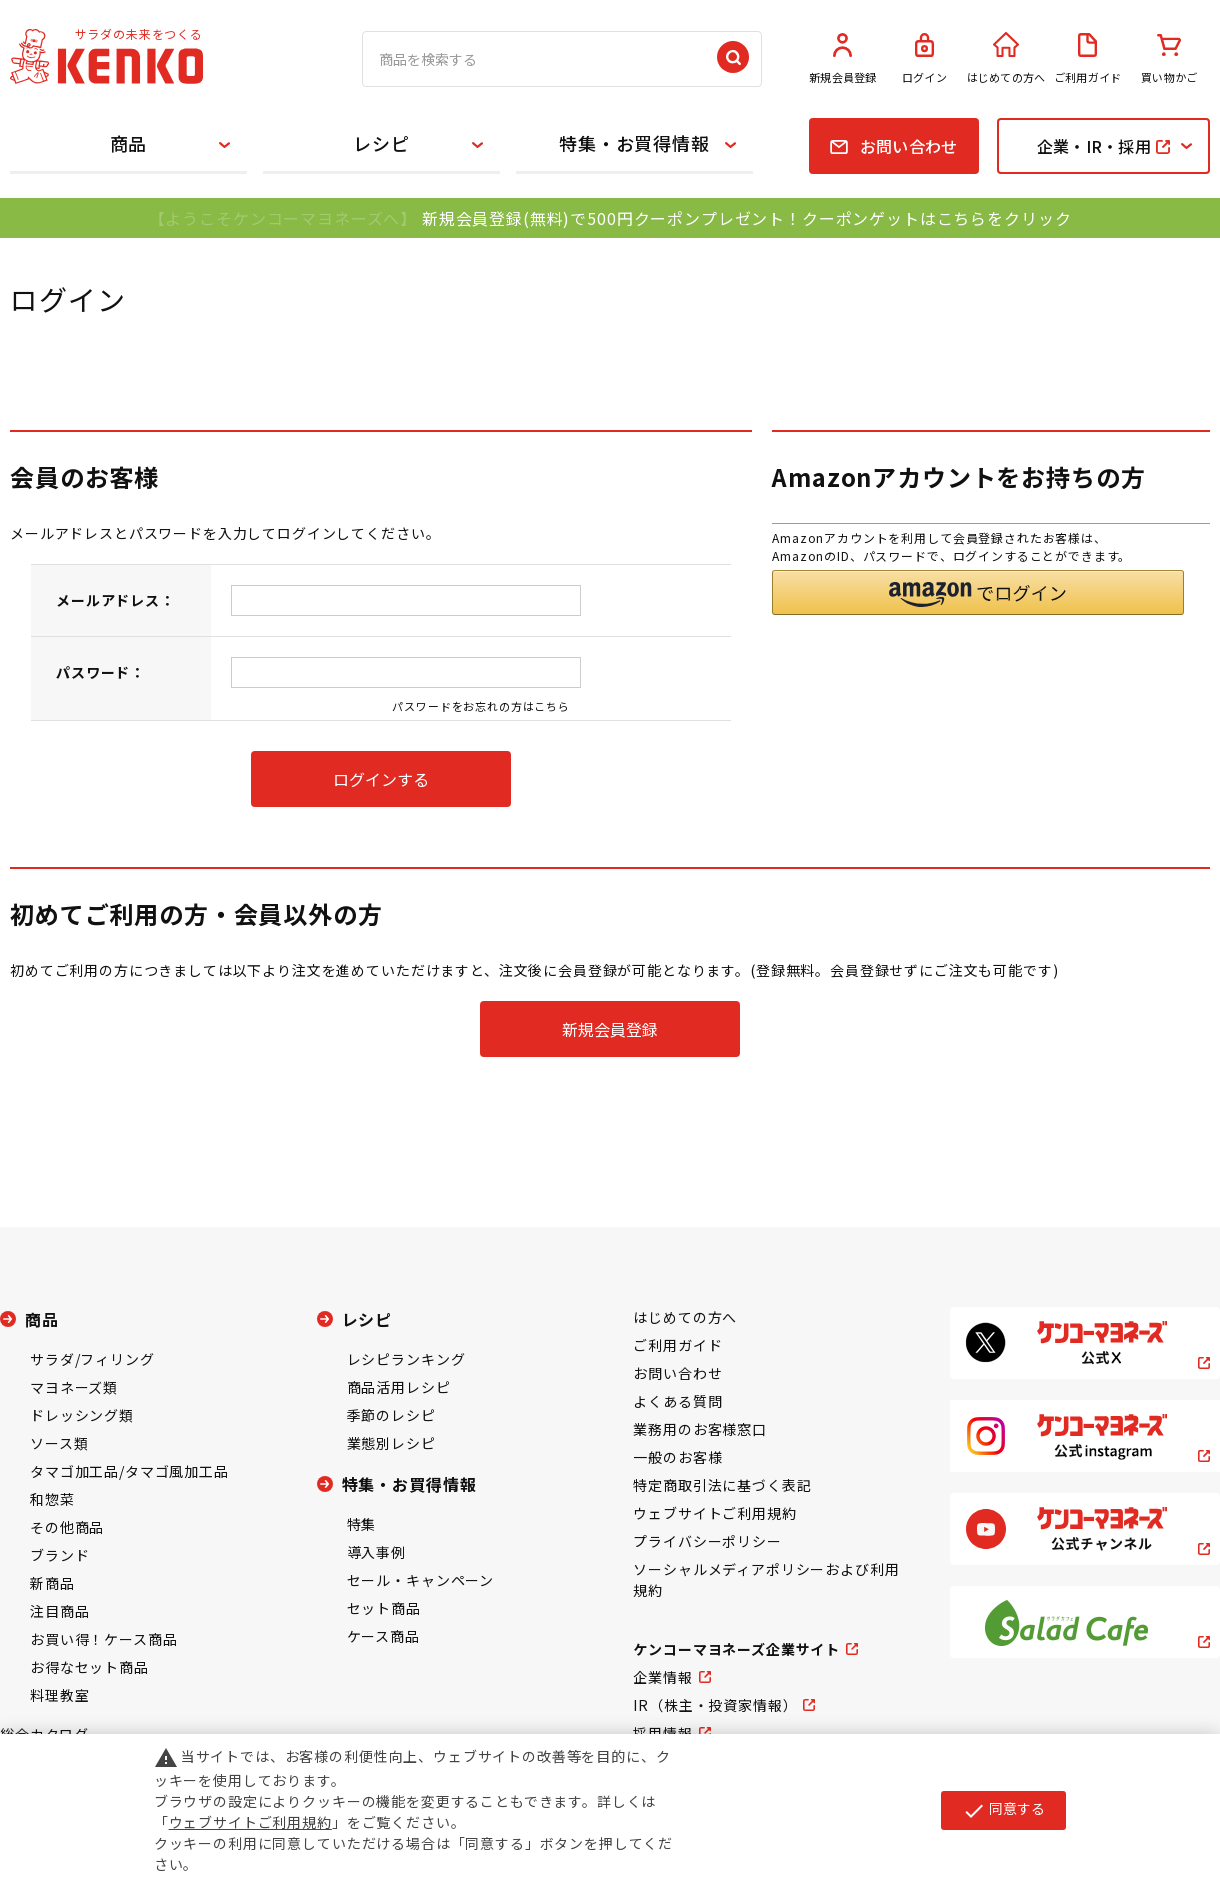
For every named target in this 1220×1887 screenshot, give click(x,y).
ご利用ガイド (1088, 59)
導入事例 (376, 1552)
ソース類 (59, 1443)
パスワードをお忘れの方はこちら (481, 706)
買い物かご (1169, 59)
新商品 (52, 1583)
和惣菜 (52, 1499)
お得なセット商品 (89, 1667)
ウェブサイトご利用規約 (714, 1513)
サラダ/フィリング (92, 1359)
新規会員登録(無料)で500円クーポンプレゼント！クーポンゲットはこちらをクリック (746, 218)
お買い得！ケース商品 (103, 1639)
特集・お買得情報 (634, 143)
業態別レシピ (391, 1443)
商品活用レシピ (399, 1387)
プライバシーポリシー (707, 1541)
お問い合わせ (677, 1373)
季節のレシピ (391, 1415)
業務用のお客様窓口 (700, 1429)
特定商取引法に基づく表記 (722, 1485)
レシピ (381, 143)
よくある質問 (677, 1401)
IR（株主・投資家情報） (715, 1705)
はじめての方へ (1006, 59)
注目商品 (59, 1611)
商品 (129, 143)
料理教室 (59, 1695)
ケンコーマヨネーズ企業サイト (736, 1649)
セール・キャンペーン (420, 1580)
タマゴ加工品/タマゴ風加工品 (129, 1471)
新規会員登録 (843, 59)
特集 (362, 1524)
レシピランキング (406, 1359)
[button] (978, 592)
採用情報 (662, 1733)
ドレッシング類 (82, 1415)
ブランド (59, 1555)
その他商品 (67, 1527)
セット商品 (384, 1608)
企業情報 (662, 1677)
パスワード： (100, 672)
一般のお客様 (677, 1457)
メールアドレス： (115, 600)
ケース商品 (383, 1636)
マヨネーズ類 (74, 1387)
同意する (1003, 1810)
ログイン (925, 59)
